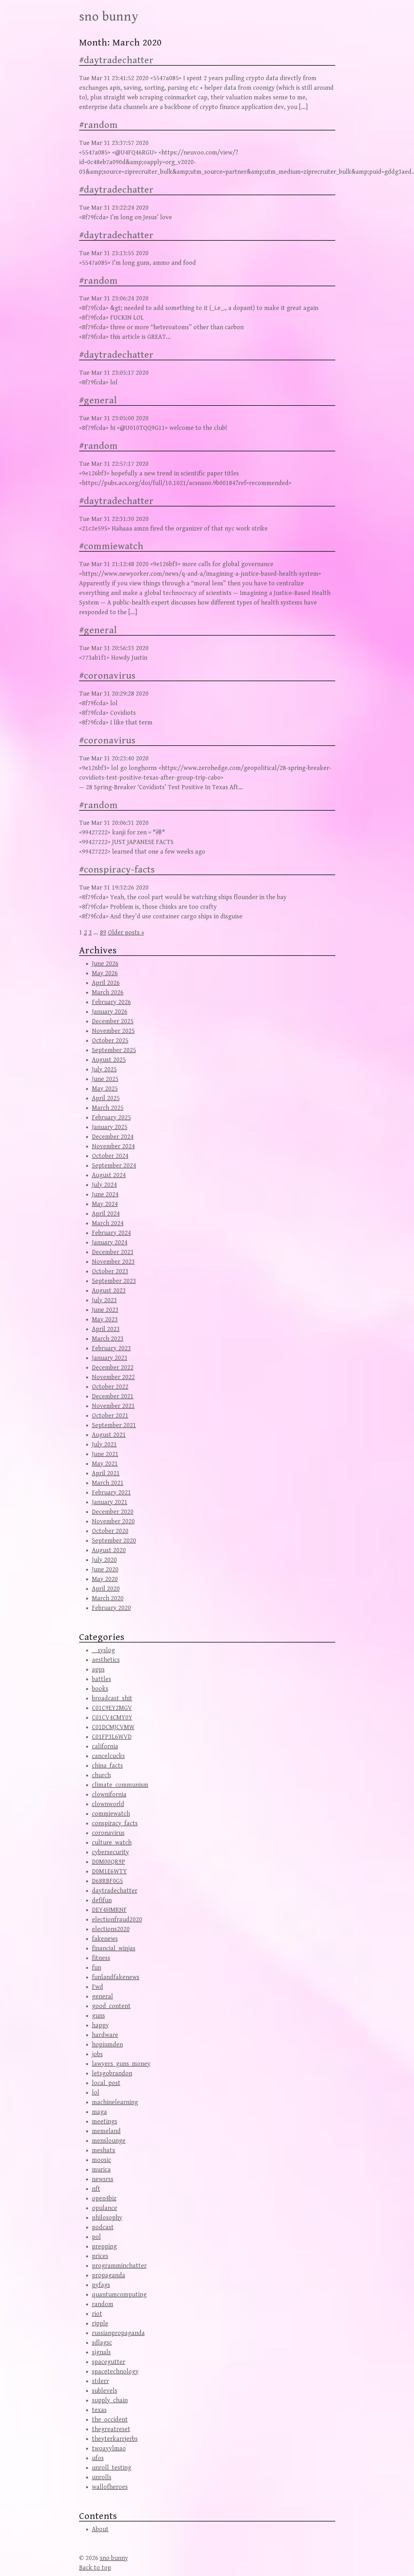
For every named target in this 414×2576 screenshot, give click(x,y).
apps (98, 1669)
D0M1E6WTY (109, 1871)
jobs (97, 2054)
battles (101, 1679)
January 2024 (109, 1242)
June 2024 (105, 1194)
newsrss (102, 2179)
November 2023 (113, 1262)
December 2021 (113, 1396)
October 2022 (110, 1387)
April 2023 (106, 1329)
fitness (101, 1958)
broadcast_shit (112, 1698)
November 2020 (113, 1521)
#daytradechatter (116, 60)
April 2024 (106, 1213)
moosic (101, 2160)
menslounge (109, 2141)
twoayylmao (109, 2448)
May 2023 (105, 1319)
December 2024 (113, 1137)
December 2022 (113, 1367)
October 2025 (110, 1040)
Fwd (97, 1987)
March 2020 (108, 1598)
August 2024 (109, 1175)
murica (101, 2169)
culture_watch (112, 1842)
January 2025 (109, 1127)
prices (100, 2256)
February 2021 (111, 1492)
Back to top (95, 2568)
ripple (100, 2323)
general (102, 1996)
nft (96, 2189)
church (101, 1775)
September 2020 (114, 1540)
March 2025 (108, 1108)
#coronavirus (107, 675)
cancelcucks (108, 1756)
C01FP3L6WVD (112, 1737)
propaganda (108, 2275)
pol (96, 2237)
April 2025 (106, 1098)
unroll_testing (111, 2467)
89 (103, 932)
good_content (111, 2006)
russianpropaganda (118, 2333)
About (100, 2529)
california (105, 1746)
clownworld (108, 1804)
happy (100, 2025)
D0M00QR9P (108, 1862)
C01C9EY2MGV (112, 1708)
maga (99, 2112)
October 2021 (110, 1415)
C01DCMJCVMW (113, 1727)
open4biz (104, 2198)
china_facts (107, 1765)
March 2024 (108, 1223)
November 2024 (113, 1146)
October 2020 (110, 1531)
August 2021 (109, 1435)
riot (97, 2314)
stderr (100, 2381)
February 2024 (111, 1233)
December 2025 (113, 1021)
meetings (104, 2121)
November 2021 (113, 1406)
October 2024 (110, 1156)
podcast (103, 2227)
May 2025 (105, 1088)
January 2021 (109, 1502)
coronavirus (108, 1833)
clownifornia (109, 1794)
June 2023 (105, 1310)
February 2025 (111, 1117)
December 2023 (113, 1252)
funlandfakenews (115, 1977)
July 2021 (104, 1444)
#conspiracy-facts (117, 869)
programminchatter (119, 2266)
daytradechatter (114, 1890)
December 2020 (113, 1512)
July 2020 (104, 1560)
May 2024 (105, 1204)
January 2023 (109, 1358)
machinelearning (115, 2102)
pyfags (101, 2285)
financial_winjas (113, 1948)
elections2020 (111, 1929)
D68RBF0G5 (107, 1881)
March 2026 (108, 992)
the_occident (110, 2419)
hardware (105, 2035)
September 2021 (114, 1425)
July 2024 (104, 1185)
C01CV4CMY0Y (112, 1717)
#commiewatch (111, 546)
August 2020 (109, 1550)
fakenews (105, 1939)
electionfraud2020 (117, 1919)
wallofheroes (110, 2487)
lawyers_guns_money (121, 2064)
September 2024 (114, 1165)
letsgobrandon (112, 2073)
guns (98, 2016)
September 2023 (114, 1281)
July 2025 (104, 1069)
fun (96, 1967)
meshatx (103, 2150)
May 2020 (105, 1579)
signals (101, 2352)
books (100, 1689)
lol (95, 2092)
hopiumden (107, 2044)
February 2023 (111, 1348)
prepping (104, 2246)
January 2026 (109, 1012)
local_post (106, 2083)
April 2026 (106, 983)
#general (98, 400)
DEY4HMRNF (109, 1910)
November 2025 (113, 1031)
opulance (104, 2208)
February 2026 (111, 1002)
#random (98, 125)
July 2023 (104, 1300)
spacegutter (108, 2362)
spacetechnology (115, 2371)
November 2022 (113, 1377)
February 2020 (111, 1608)
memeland (106, 2131)
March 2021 (108, 1483)
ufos (98, 2458)
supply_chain (110, 2400)
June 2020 (105, 1569)
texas (99, 2410)
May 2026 (105, 973)
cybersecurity (110, 1852)
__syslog (103, 1650)
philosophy (107, 2217)
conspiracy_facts (115, 1823)
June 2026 (105, 963)
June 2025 (105, 1079)
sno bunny (109, 16)
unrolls (101, 2477)
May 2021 (105, 1464)
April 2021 (106, 1473)
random (102, 2304)
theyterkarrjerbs (115, 2439)
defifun (102, 1900)
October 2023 (110, 1271)
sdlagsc (102, 2342)
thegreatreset (111, 2429)
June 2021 (105, 1454)
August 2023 (109, 1290)
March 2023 (108, 1338)
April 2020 (106, 1589)
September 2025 (114, 1050)
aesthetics (106, 1660)
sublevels (104, 2391)
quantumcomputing (119, 2294)
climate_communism (120, 1785)
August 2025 (109, 1060)
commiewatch (111, 1814)
